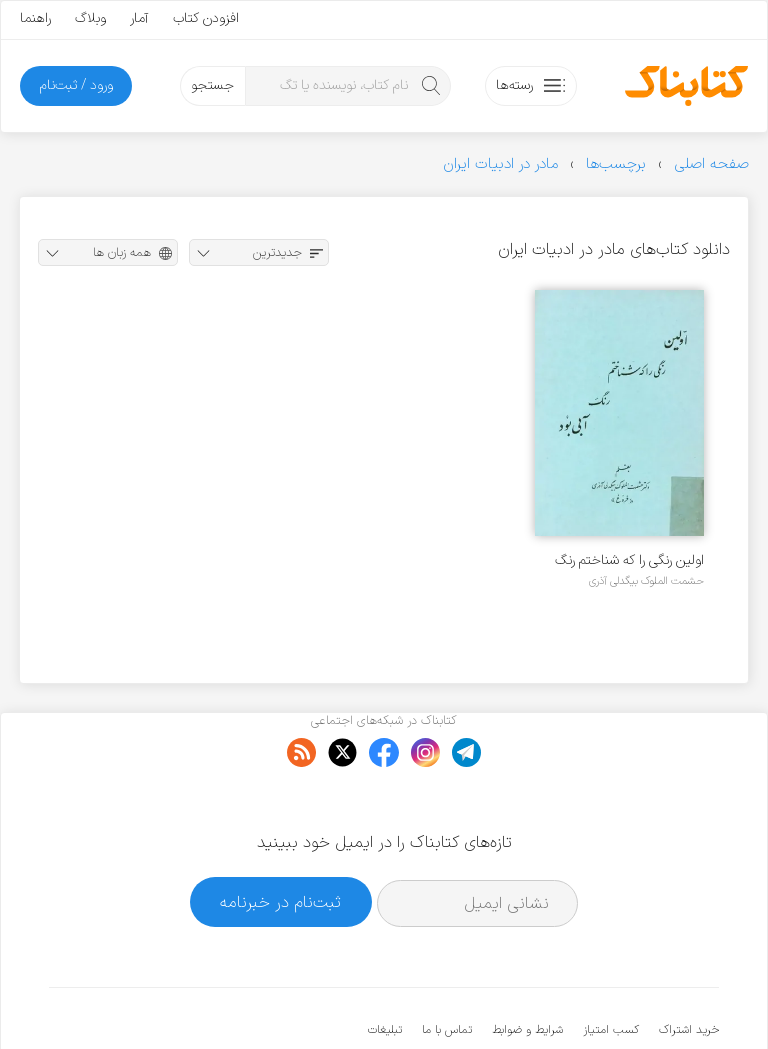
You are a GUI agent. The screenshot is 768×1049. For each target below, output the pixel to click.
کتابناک (613, 1000)
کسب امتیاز (611, 969)
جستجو (212, 85)
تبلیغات (385, 969)
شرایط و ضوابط (527, 969)
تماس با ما (447, 969)
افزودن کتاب (206, 18)
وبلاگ (90, 18)
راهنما (35, 18)
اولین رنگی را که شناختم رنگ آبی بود (629, 560)
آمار (139, 18)
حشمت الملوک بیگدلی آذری (646, 581)
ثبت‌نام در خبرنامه (280, 840)
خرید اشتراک (689, 969)
